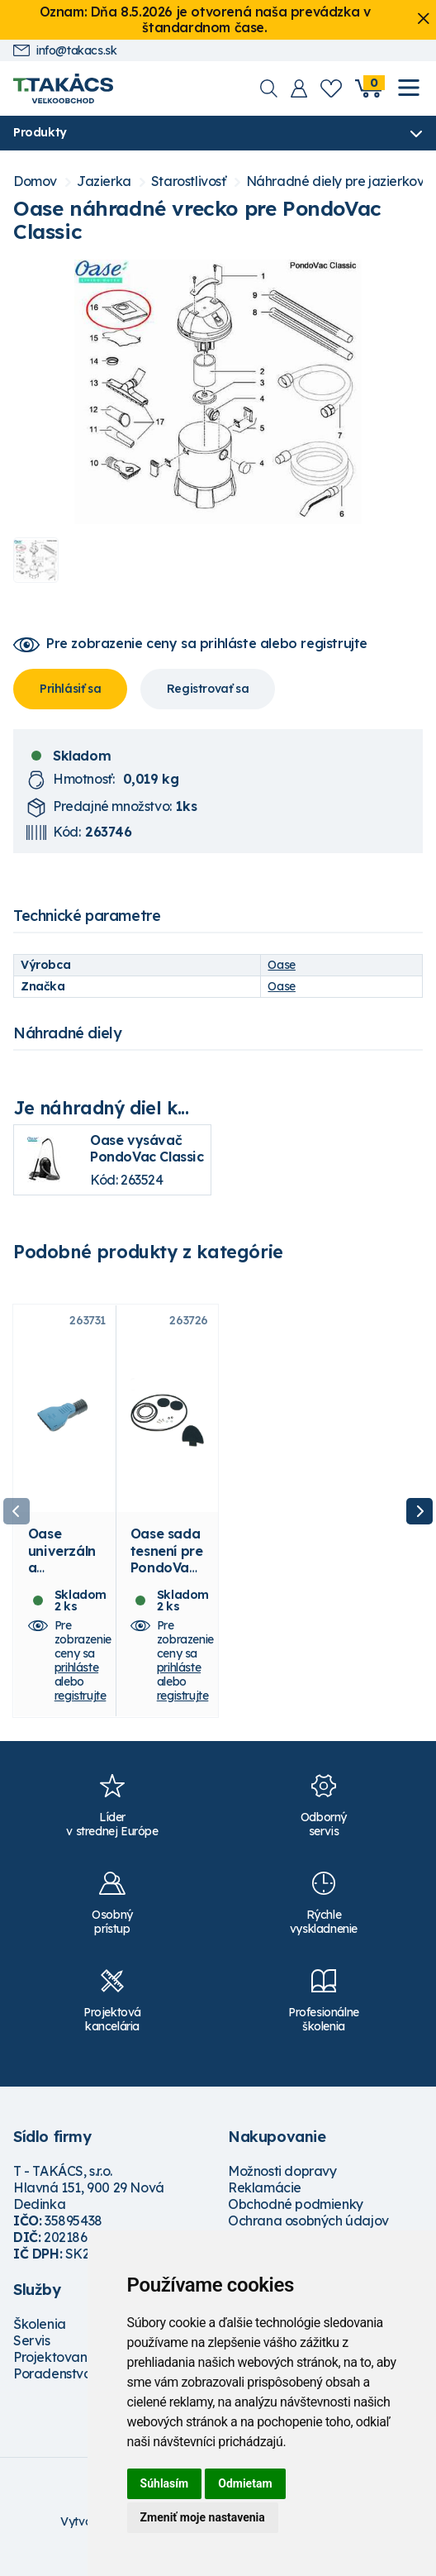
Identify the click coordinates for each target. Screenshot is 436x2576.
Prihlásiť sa (70, 688)
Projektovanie (55, 2368)
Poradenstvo (52, 2385)
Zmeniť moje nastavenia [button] (202, 2517)
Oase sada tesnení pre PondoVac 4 (166, 1571)
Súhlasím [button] (164, 2483)
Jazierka (104, 182)
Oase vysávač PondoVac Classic (147, 1149)
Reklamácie (264, 2199)
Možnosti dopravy (282, 2182)
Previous (16, 1517)
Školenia (39, 2335)
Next (419, 1517)
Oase (281, 964)
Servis (31, 2352)
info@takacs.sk (64, 51)
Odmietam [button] (245, 2483)
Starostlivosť (188, 182)
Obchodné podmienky (295, 2215)
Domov (35, 182)
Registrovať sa (208, 688)
